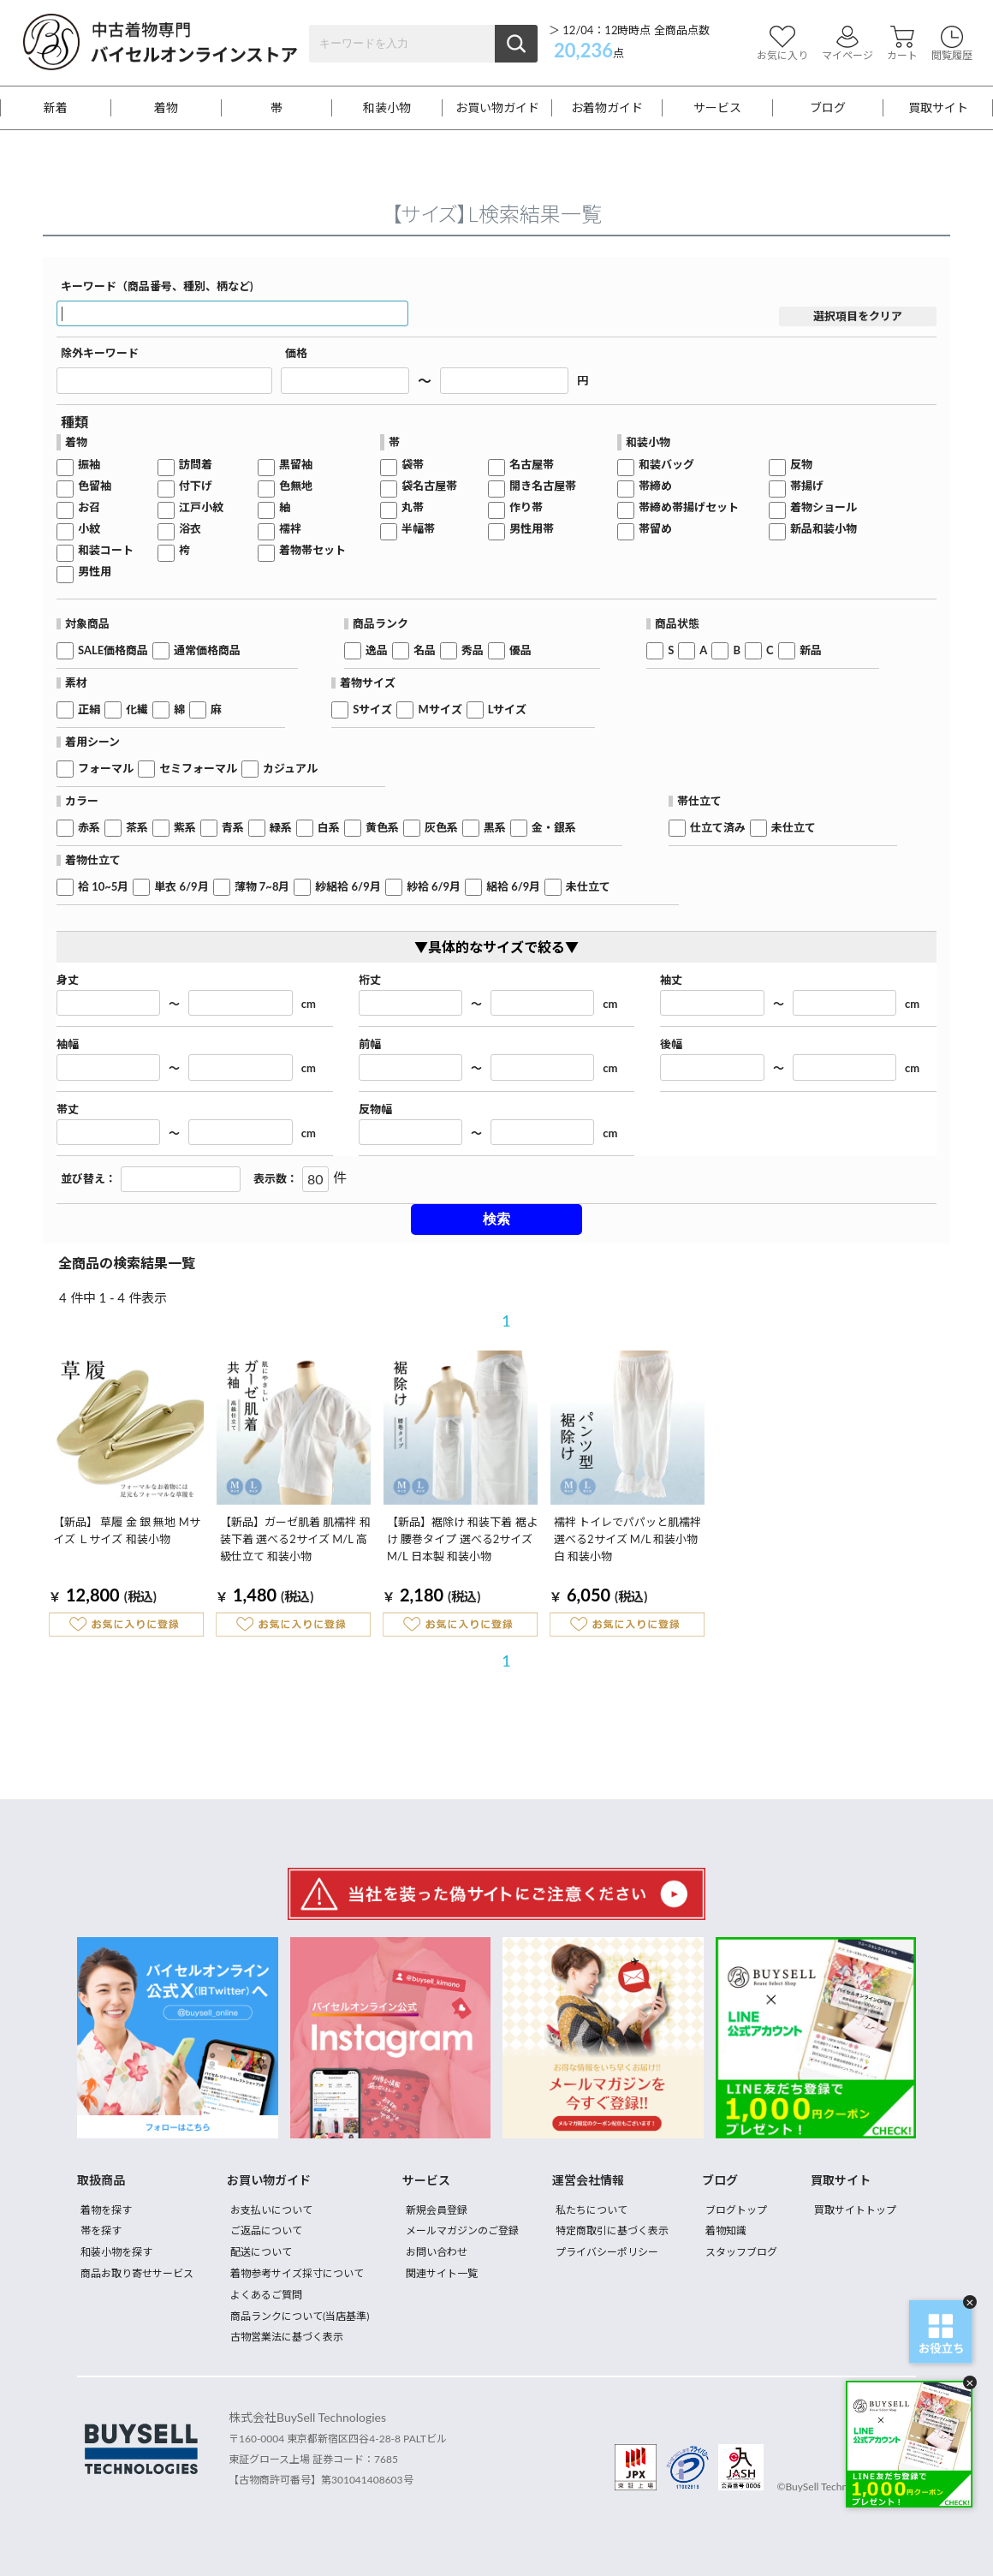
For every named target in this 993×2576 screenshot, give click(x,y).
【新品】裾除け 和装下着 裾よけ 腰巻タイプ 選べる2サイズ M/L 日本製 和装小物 (462, 1539)
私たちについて (591, 2209)
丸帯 (412, 507)
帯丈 (67, 1109)
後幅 (671, 1044)
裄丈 (370, 980)
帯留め (655, 528)
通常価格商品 (207, 650)
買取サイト (938, 108)
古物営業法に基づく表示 (286, 2336)
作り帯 (526, 507)
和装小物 (387, 108)
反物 (801, 464)
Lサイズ (507, 709)
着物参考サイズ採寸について (297, 2273)
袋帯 (412, 464)
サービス (717, 108)
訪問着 (195, 464)
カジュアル (290, 768)
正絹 (89, 709)
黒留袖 (295, 464)
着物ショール (823, 507)
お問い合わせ (436, 2251)
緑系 (281, 827)
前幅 (370, 1044)
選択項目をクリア (857, 316)
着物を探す (106, 2209)
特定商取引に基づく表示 (612, 2230)
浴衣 (190, 528)
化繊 (137, 709)
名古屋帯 (531, 464)
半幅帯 (418, 528)
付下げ (195, 486)
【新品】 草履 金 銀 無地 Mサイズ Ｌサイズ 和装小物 (126, 1530)
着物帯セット (312, 550)
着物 (166, 108)
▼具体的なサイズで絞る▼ (496, 947)
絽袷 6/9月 (513, 886)
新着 (56, 108)
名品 (424, 650)
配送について (261, 2251)
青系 (233, 827)
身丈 (67, 980)
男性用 (94, 571)
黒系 (495, 827)
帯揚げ (807, 486)
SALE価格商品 (113, 650)
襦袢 (290, 528)
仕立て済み (718, 827)
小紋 (89, 528)
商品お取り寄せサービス (136, 2273)
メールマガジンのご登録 (462, 2230)
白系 (329, 827)
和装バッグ (666, 464)
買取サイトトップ (855, 2209)
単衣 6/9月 (181, 886)
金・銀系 (554, 827)
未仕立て (793, 827)
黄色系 (382, 827)
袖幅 (67, 1044)
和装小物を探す (116, 2251)
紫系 (185, 827)
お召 (89, 507)
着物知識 (725, 2230)
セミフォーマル (198, 768)
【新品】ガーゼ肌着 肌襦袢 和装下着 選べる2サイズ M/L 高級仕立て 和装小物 (295, 1539)
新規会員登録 (436, 2209)
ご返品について (266, 2230)
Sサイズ (372, 709)
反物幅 (375, 1109)
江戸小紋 (201, 507)
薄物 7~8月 (262, 886)
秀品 (472, 650)
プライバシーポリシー (607, 2251)
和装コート (106, 550)
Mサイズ (439, 709)
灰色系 (441, 827)
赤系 (89, 827)
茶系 (137, 827)
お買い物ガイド (497, 108)
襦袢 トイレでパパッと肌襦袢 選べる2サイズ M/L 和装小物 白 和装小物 (627, 1539)
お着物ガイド (607, 108)
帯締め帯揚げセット (689, 507)
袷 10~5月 (103, 886)
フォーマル (106, 768)
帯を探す (101, 2230)
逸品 (377, 650)
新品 (811, 650)
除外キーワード (100, 353)
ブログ (828, 108)
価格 (296, 353)
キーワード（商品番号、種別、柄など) (157, 286)
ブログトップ (736, 2209)
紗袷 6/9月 (434, 886)
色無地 (295, 486)
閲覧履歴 (951, 43)
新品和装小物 (823, 528)
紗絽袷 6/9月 (347, 886)
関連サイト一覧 (442, 2273)
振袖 (89, 464)
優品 (520, 650)
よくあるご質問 (266, 2294)
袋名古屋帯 (429, 486)
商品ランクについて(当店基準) (299, 2316)
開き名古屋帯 (542, 486)
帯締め (655, 486)
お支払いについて (271, 2209)
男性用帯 (531, 528)
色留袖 (94, 486)
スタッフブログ (741, 2251)
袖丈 (671, 980)
